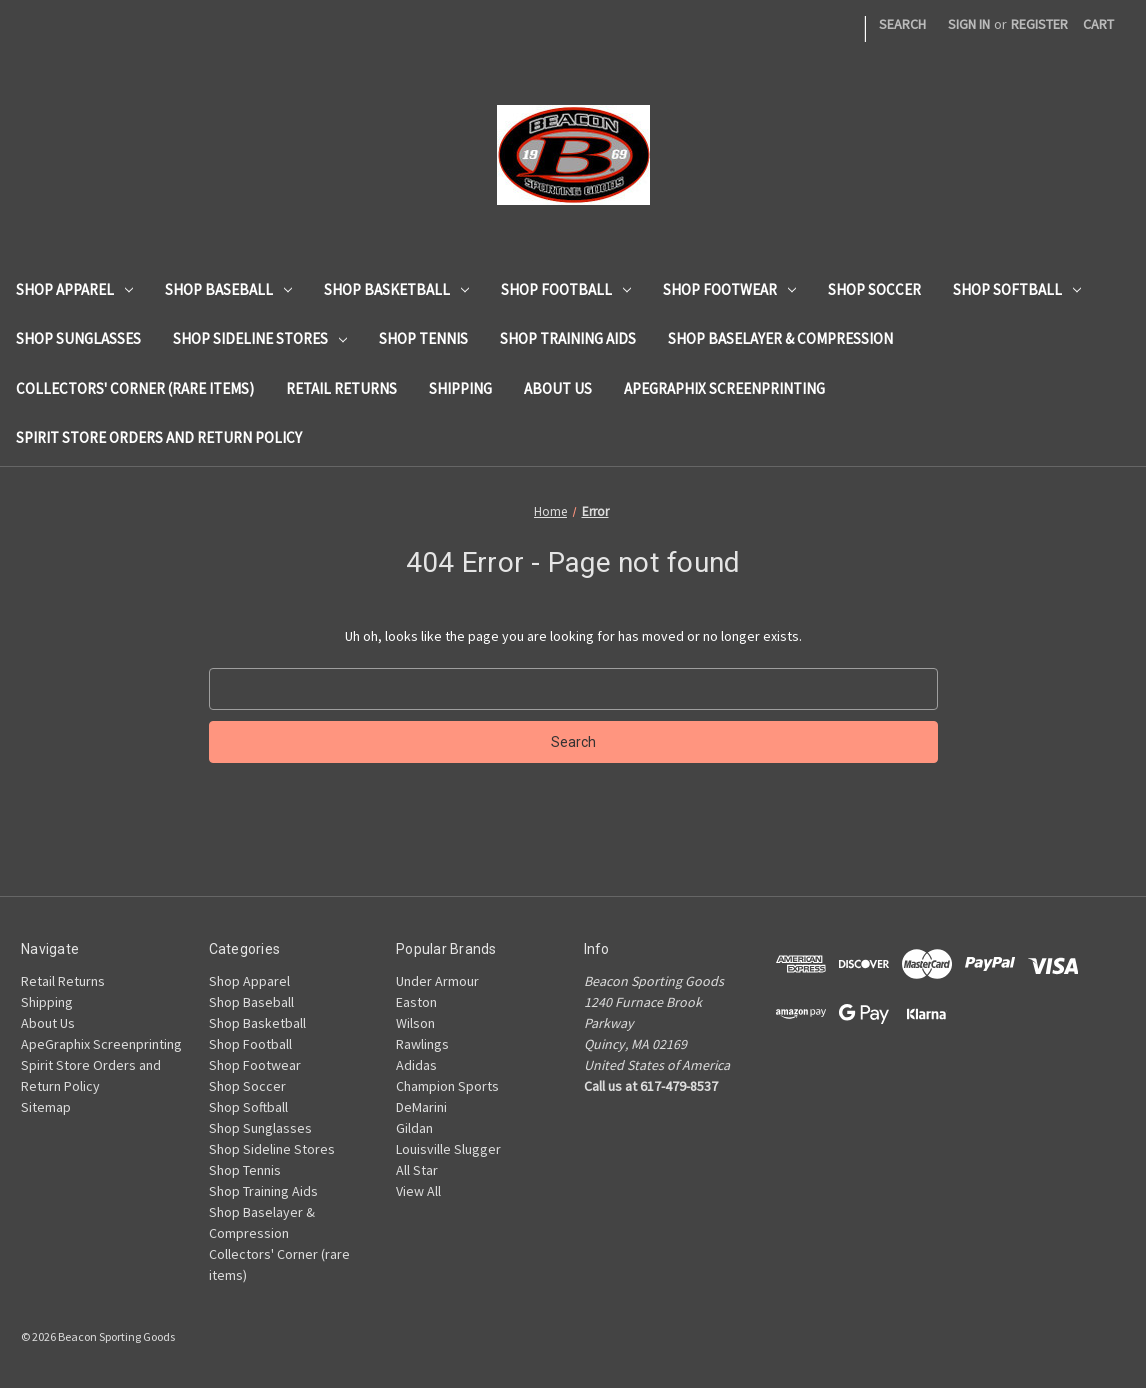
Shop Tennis (423, 338)
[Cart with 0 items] (1098, 24)
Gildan (414, 1128)
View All (418, 1191)
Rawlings (422, 1044)
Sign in (969, 24)
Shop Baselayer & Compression (780, 338)
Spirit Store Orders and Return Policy (159, 437)
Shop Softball (1017, 289)
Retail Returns (341, 388)
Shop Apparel (74, 289)
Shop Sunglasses (78, 338)
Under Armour (437, 981)
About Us (558, 388)
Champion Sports (447, 1086)
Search (902, 24)
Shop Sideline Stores (260, 338)
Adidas (416, 1065)
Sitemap (46, 1107)
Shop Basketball (396, 289)
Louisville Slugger (448, 1149)
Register (1039, 24)
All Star (417, 1170)
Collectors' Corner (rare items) (135, 388)
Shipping (460, 388)
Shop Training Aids (568, 338)
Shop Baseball (228, 289)
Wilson (415, 1023)
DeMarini (421, 1107)
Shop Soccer (874, 289)
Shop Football (566, 289)
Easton (416, 1002)
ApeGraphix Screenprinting (724, 388)
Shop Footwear (729, 289)
